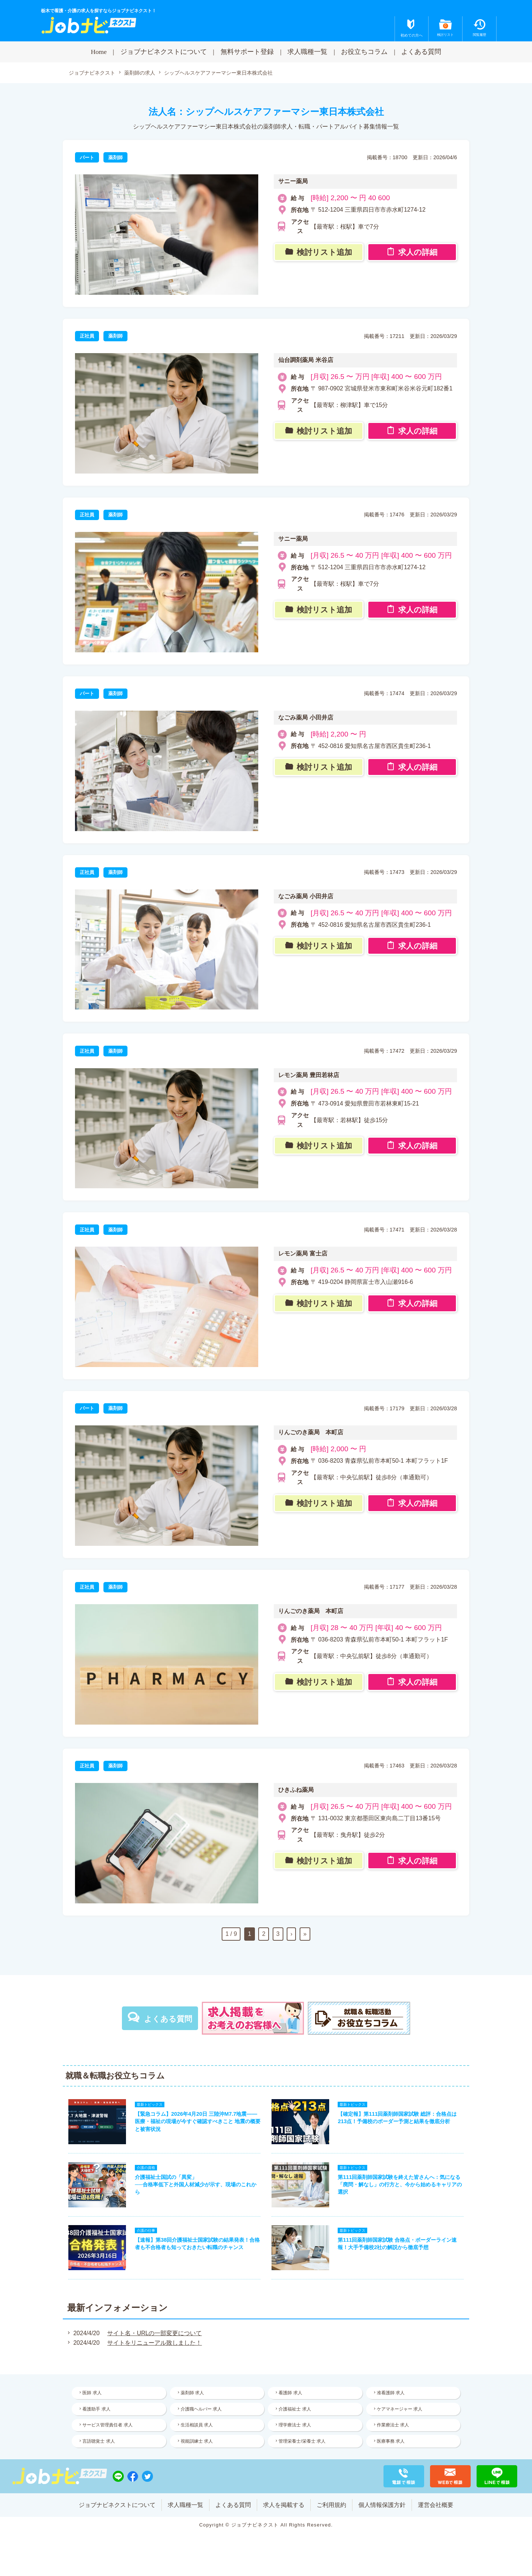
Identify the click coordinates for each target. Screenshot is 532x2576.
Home (99, 51)
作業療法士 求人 (393, 2426)
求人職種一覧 (307, 51)
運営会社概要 (435, 2510)
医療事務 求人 (391, 2442)
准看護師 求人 (391, 2393)
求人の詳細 (417, 253)
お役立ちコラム (364, 51)
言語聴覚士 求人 (99, 2442)
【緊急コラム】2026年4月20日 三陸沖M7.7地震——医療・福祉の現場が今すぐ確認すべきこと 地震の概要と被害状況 (197, 2122)
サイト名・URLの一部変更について (154, 2334)
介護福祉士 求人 (295, 2410)
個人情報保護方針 (382, 2510)
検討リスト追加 (324, 253)
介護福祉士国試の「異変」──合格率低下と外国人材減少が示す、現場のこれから (195, 2185)
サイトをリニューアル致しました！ (154, 2344)
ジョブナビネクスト (92, 73)
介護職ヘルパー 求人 (201, 2410)
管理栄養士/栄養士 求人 (302, 2442)
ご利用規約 (331, 2510)
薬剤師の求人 (139, 73)
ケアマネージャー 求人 (400, 2410)
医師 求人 (92, 2393)
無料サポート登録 (247, 51)
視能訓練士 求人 (197, 2442)
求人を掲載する (283, 2510)
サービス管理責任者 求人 (108, 2426)
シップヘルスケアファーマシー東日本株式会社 (218, 73)
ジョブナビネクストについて (163, 51)
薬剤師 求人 (192, 2393)
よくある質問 (421, 51)
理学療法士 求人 (295, 2426)
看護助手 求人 (96, 2410)
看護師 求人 (290, 2393)
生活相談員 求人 (197, 2426)
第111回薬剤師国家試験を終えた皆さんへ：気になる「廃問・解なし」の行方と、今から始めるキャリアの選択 (400, 2185)
